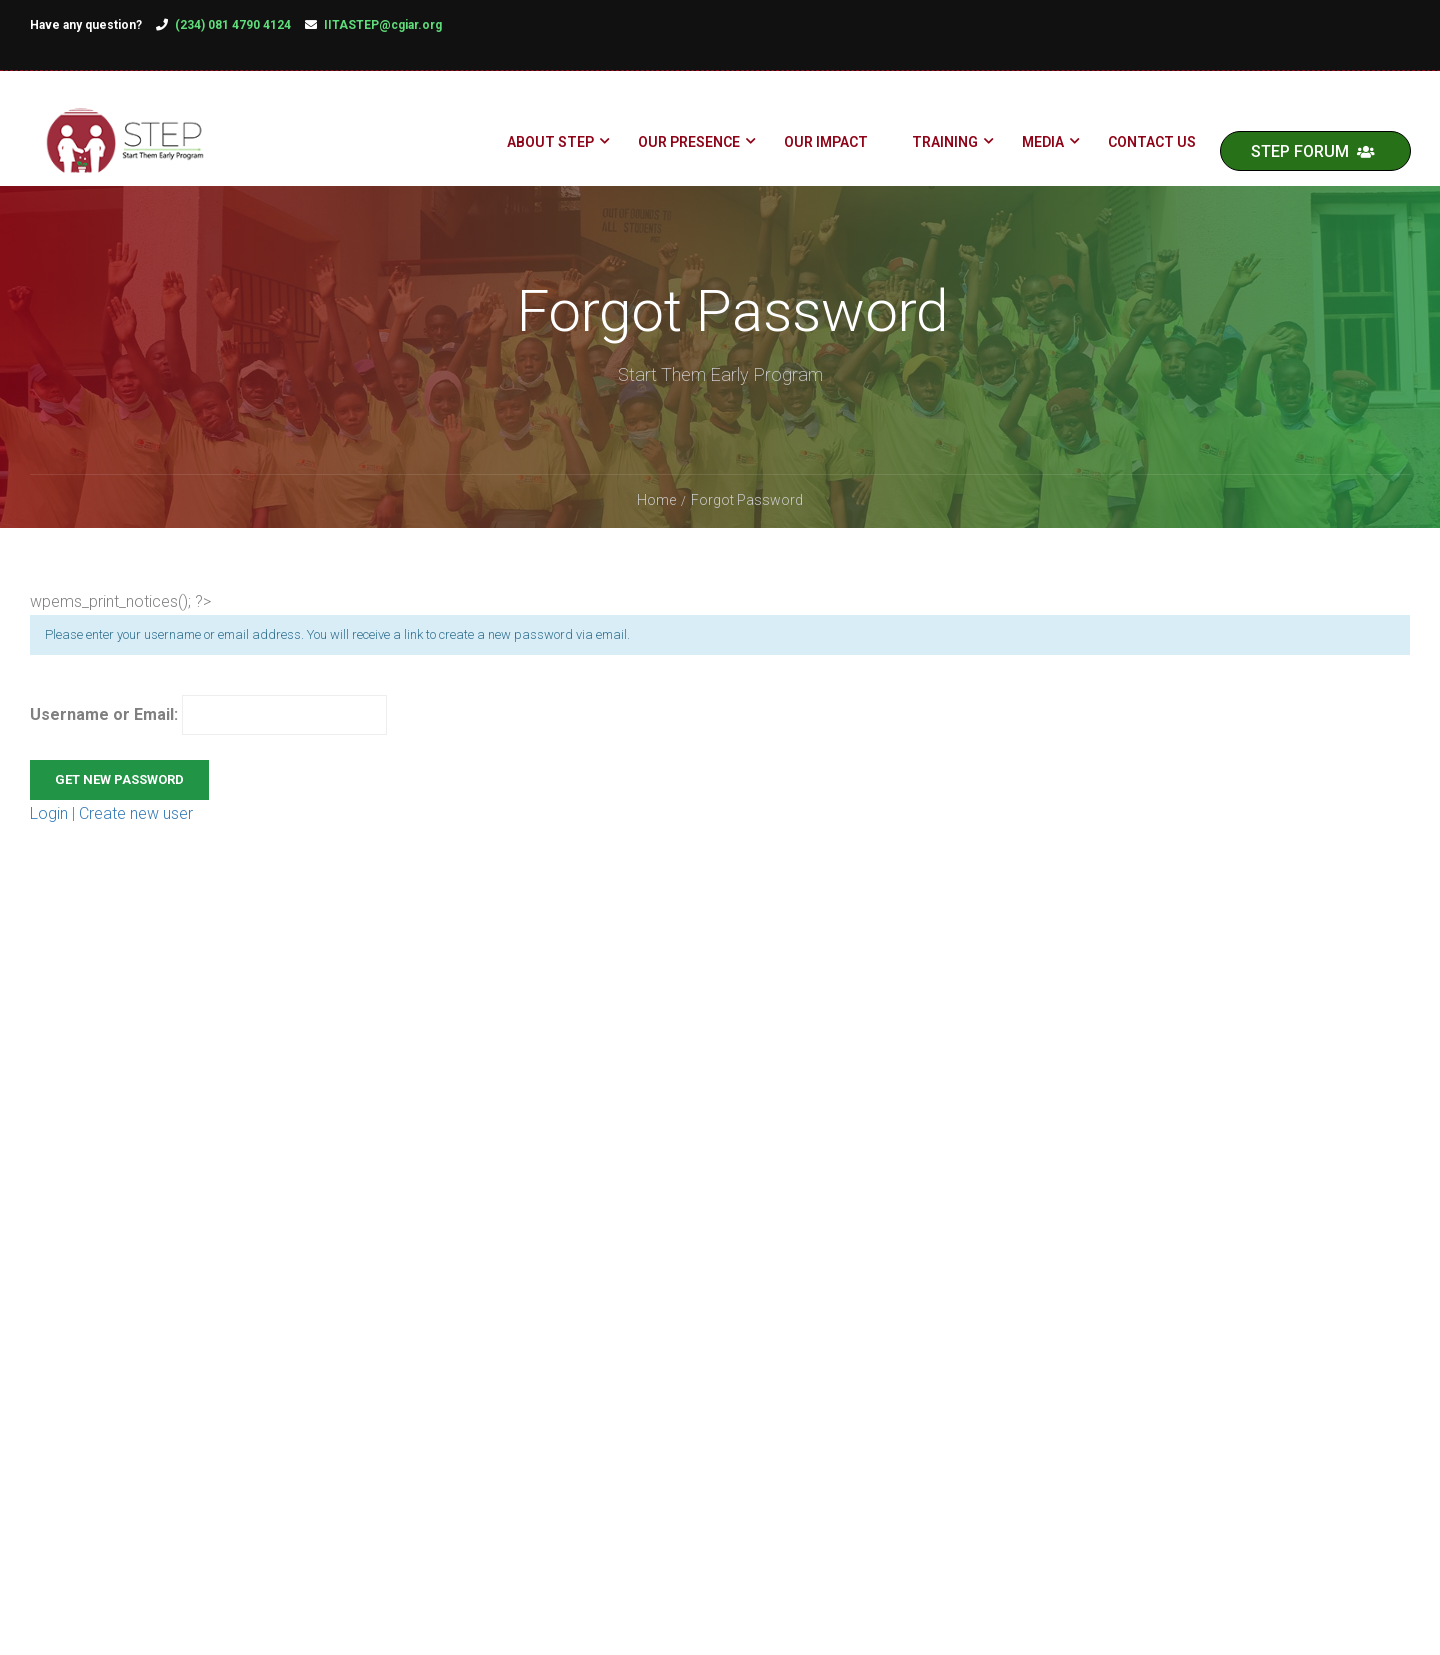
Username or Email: (208, 745)
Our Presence (688, 145)
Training (944, 145)
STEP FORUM (1312, 154)
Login (51, 843)
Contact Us (1151, 145)
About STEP (549, 145)
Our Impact (825, 145)
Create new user (136, 843)
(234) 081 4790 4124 (233, 25)
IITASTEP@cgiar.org (383, 25)
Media (1042, 145)
